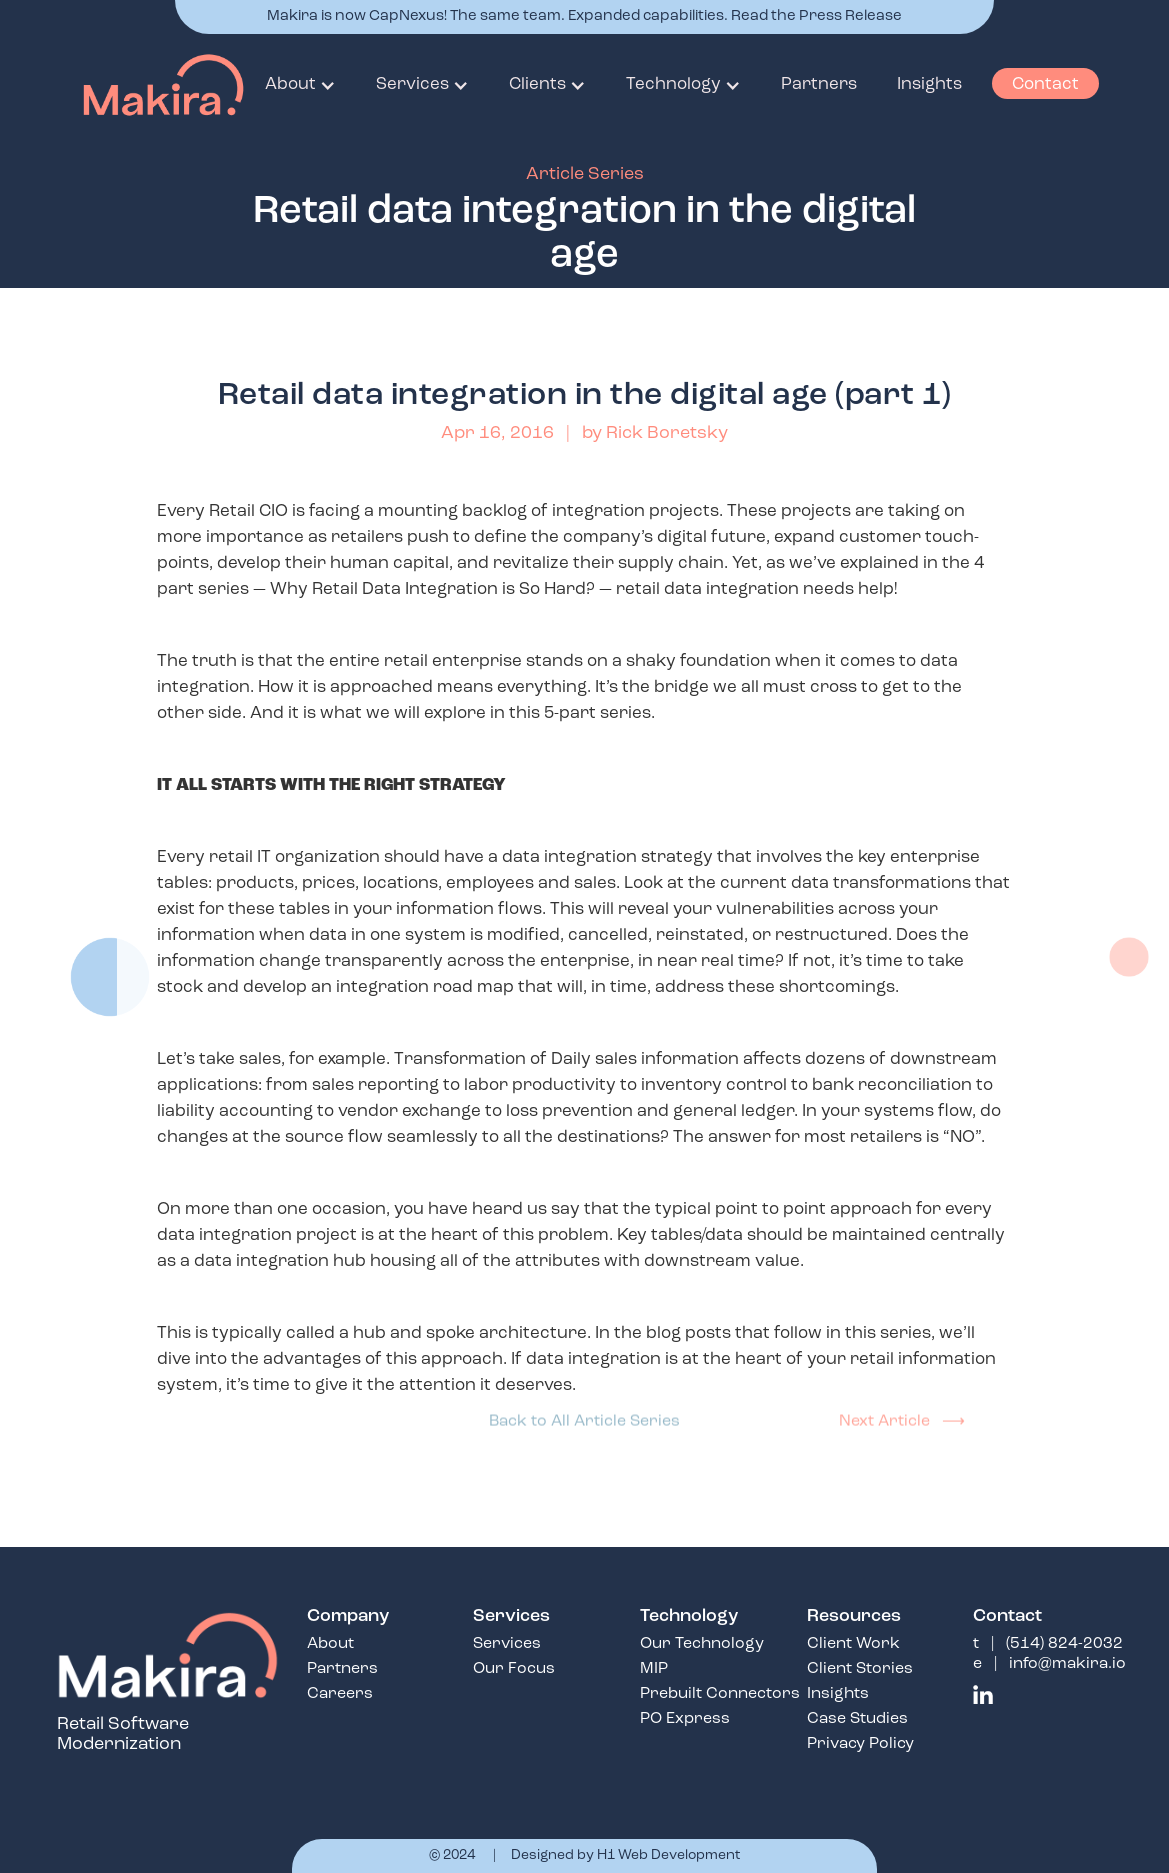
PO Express (685, 1719)
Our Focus (514, 1669)
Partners (819, 84)
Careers (340, 1694)
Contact (1045, 84)
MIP (654, 1669)
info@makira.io (1067, 1664)
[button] (300, 85)
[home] (133, 85)
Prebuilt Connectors (720, 1694)
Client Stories (860, 1669)
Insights (929, 84)
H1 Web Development (669, 1855)
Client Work (853, 1644)
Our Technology (702, 1644)
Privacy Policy (860, 1744)
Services (507, 1644)
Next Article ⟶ (902, 1413)
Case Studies (857, 1719)
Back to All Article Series (584, 1413)
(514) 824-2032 (1064, 1644)
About (330, 1644)
